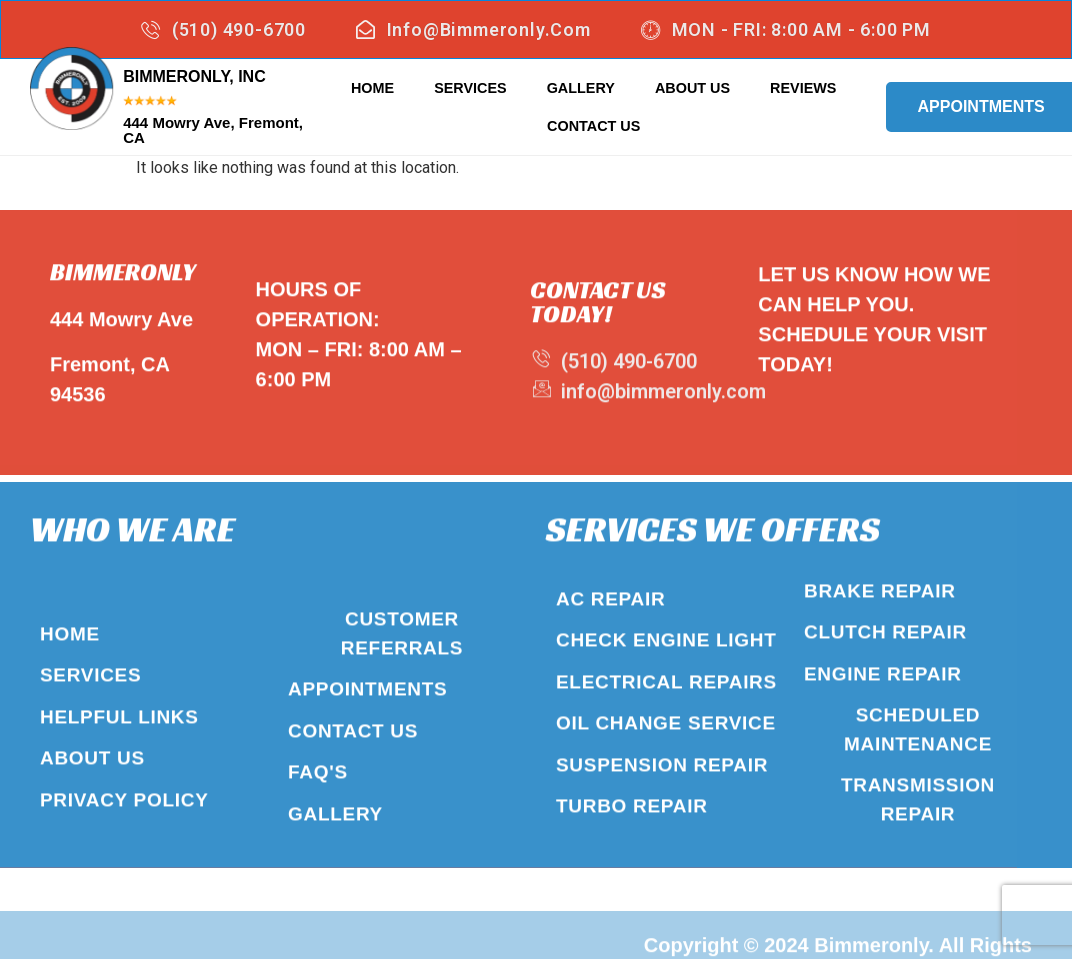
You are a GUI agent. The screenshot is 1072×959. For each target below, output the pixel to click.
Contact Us (593, 125)
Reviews (803, 87)
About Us (692, 87)
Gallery (581, 87)
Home (372, 87)
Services (470, 87)
